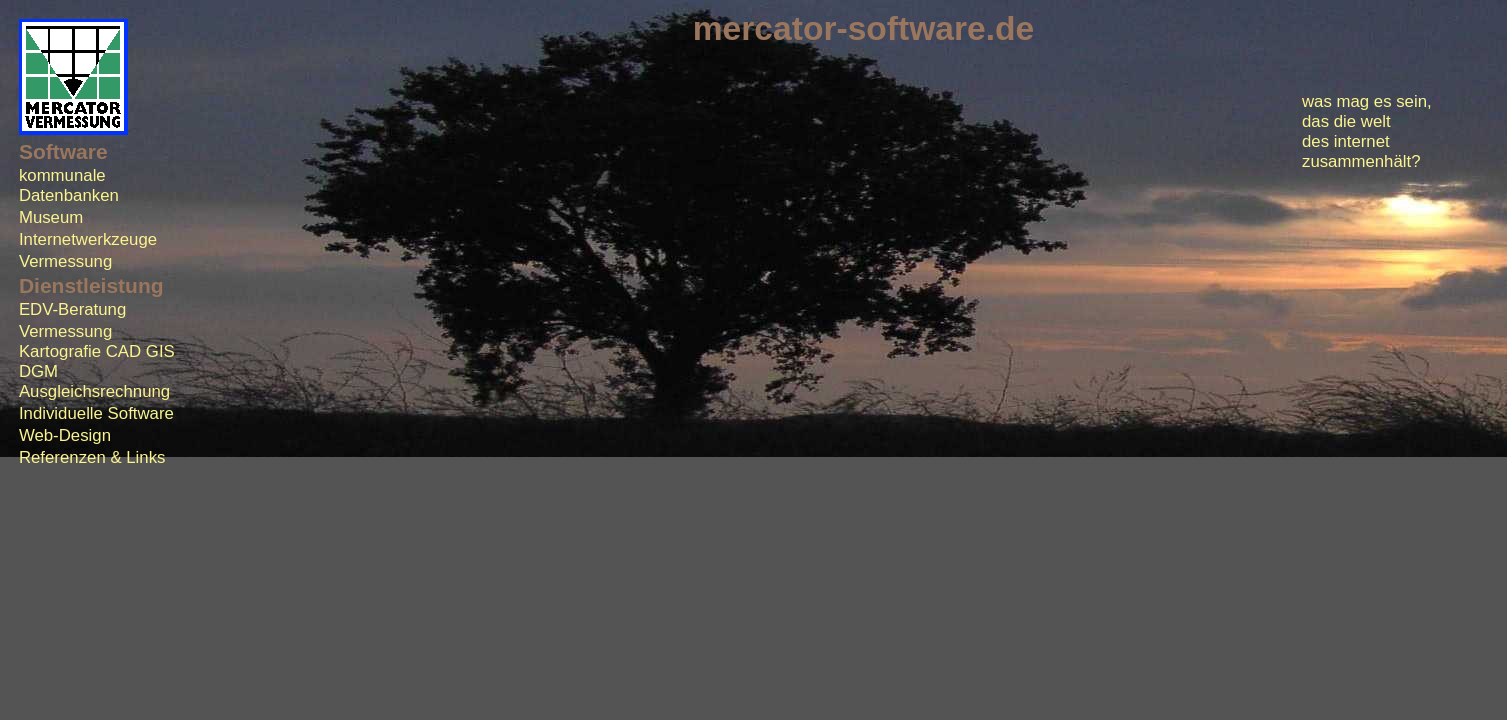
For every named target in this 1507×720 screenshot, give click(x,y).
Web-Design (65, 435)
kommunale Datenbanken (69, 185)
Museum (51, 217)
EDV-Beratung (72, 309)
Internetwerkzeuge (88, 239)
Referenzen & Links (92, 457)
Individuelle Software (96, 413)
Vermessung (65, 261)
